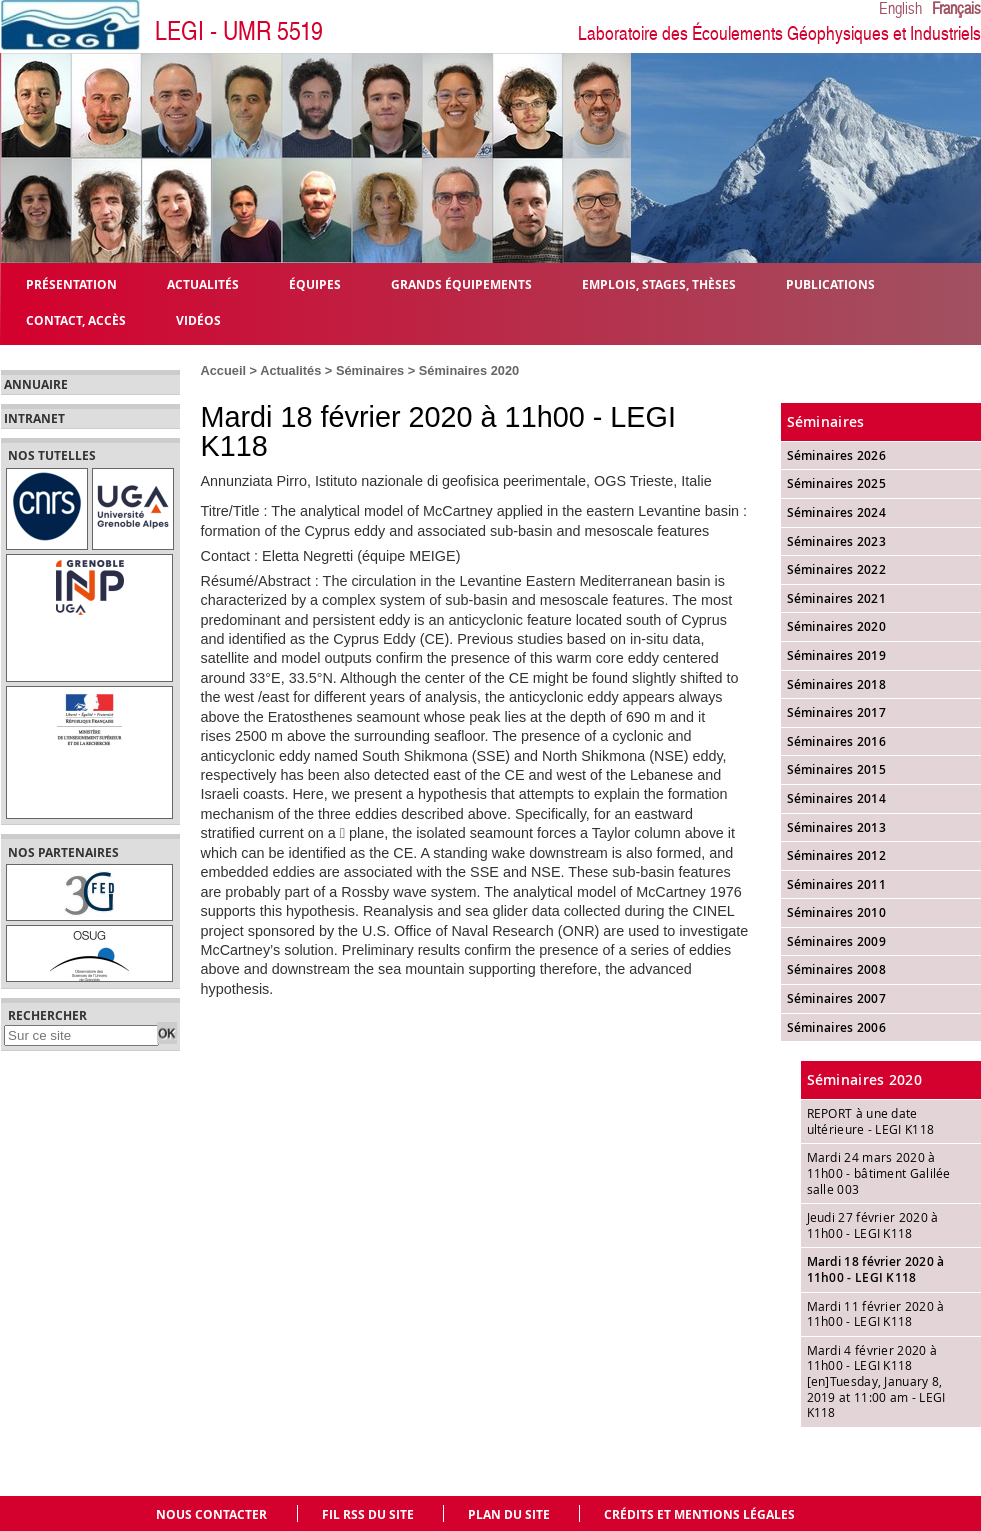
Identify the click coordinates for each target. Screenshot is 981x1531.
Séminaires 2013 (837, 827)
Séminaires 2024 (837, 512)
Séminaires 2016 (837, 741)
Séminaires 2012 (837, 855)
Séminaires (370, 370)
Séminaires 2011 (837, 884)
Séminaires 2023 (837, 541)
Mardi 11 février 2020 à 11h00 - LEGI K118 (876, 1314)
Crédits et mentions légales (699, 1514)
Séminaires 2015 (837, 769)
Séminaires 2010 (837, 912)
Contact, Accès (76, 319)
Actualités (290, 370)
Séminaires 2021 (837, 598)
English (900, 9)
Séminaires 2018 (837, 684)
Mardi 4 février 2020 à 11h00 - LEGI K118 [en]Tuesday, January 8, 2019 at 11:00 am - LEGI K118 (876, 1381)
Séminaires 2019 (837, 655)
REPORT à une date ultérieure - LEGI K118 (871, 1121)
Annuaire (36, 385)
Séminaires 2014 (837, 798)
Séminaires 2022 (837, 569)
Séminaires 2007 (837, 998)
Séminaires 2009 (837, 941)
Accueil (224, 370)
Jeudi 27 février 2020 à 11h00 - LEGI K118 (873, 1225)
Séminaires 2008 (837, 969)
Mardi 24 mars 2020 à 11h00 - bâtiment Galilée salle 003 (879, 1172)
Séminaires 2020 (469, 370)
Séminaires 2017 (837, 712)
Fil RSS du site (368, 1514)
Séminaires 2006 (837, 1027)
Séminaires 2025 (837, 483)
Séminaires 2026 (837, 455)
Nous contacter (211, 1514)
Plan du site (509, 1514)
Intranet (34, 419)
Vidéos (198, 319)
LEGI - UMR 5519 (239, 31)
